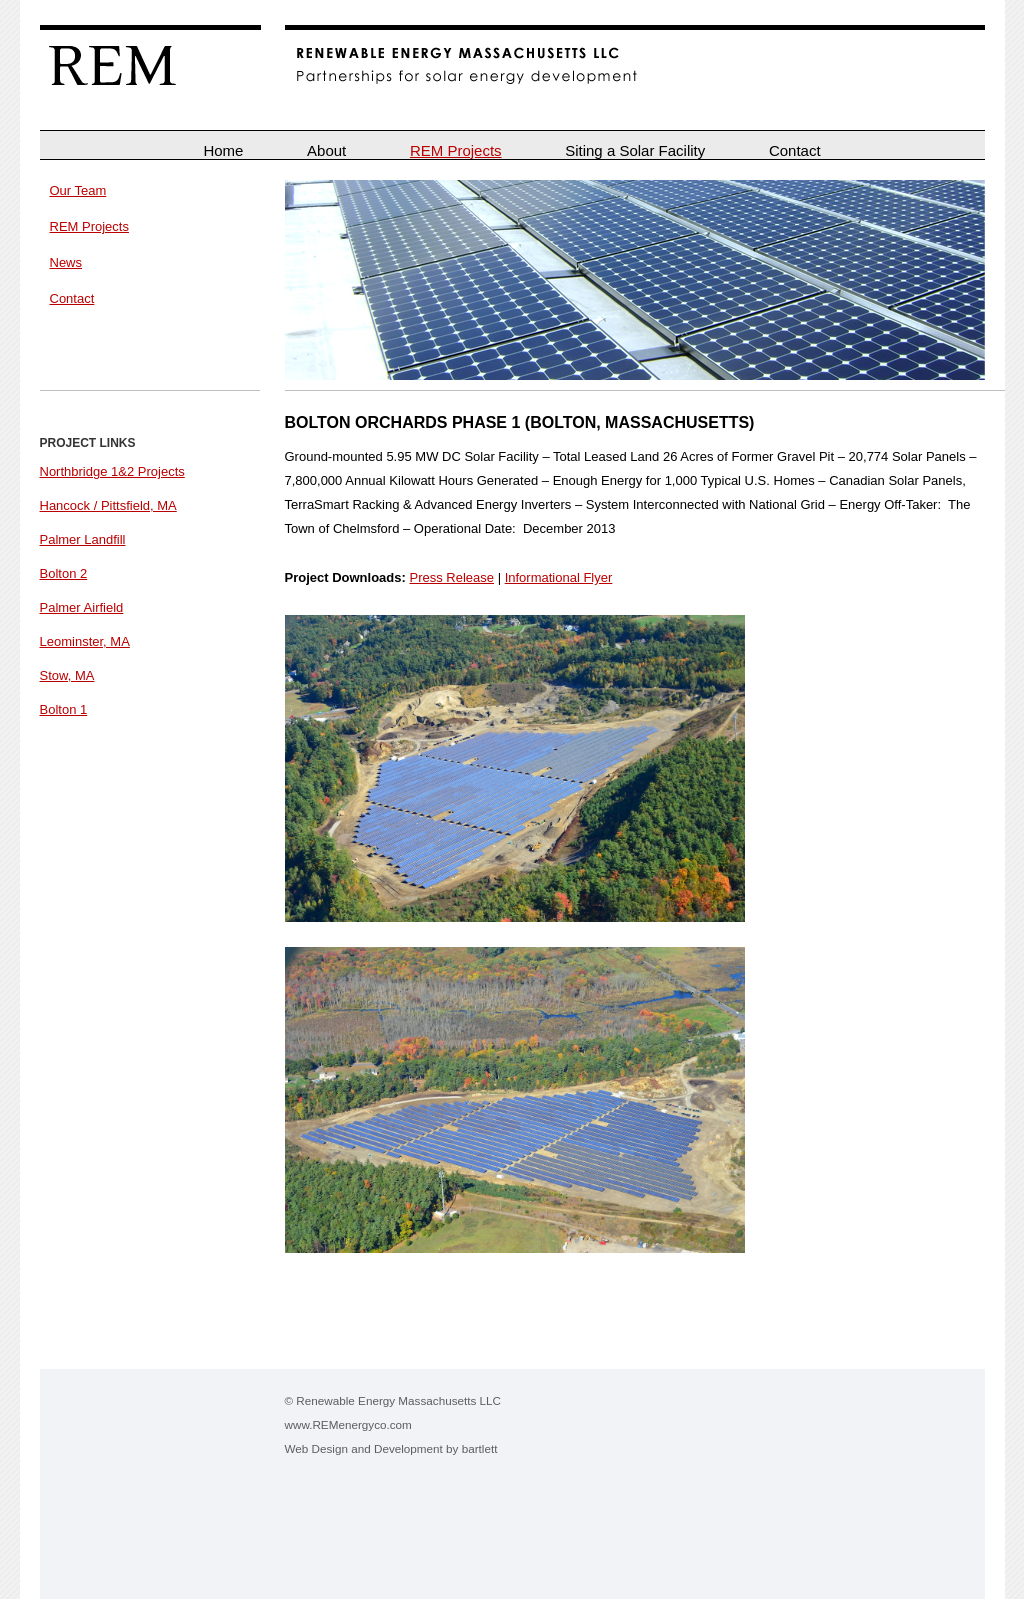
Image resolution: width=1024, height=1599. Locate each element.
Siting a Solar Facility (635, 150)
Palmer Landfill (83, 539)
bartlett (480, 1448)
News (66, 262)
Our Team (78, 190)
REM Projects (456, 150)
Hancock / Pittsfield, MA (108, 505)
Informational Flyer (559, 577)
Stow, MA (67, 675)
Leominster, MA (85, 641)
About (326, 150)
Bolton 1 (64, 709)
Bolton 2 (64, 573)
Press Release (451, 577)
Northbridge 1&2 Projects (112, 471)
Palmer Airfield (82, 607)
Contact (795, 150)
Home (223, 150)
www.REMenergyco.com (348, 1424)
